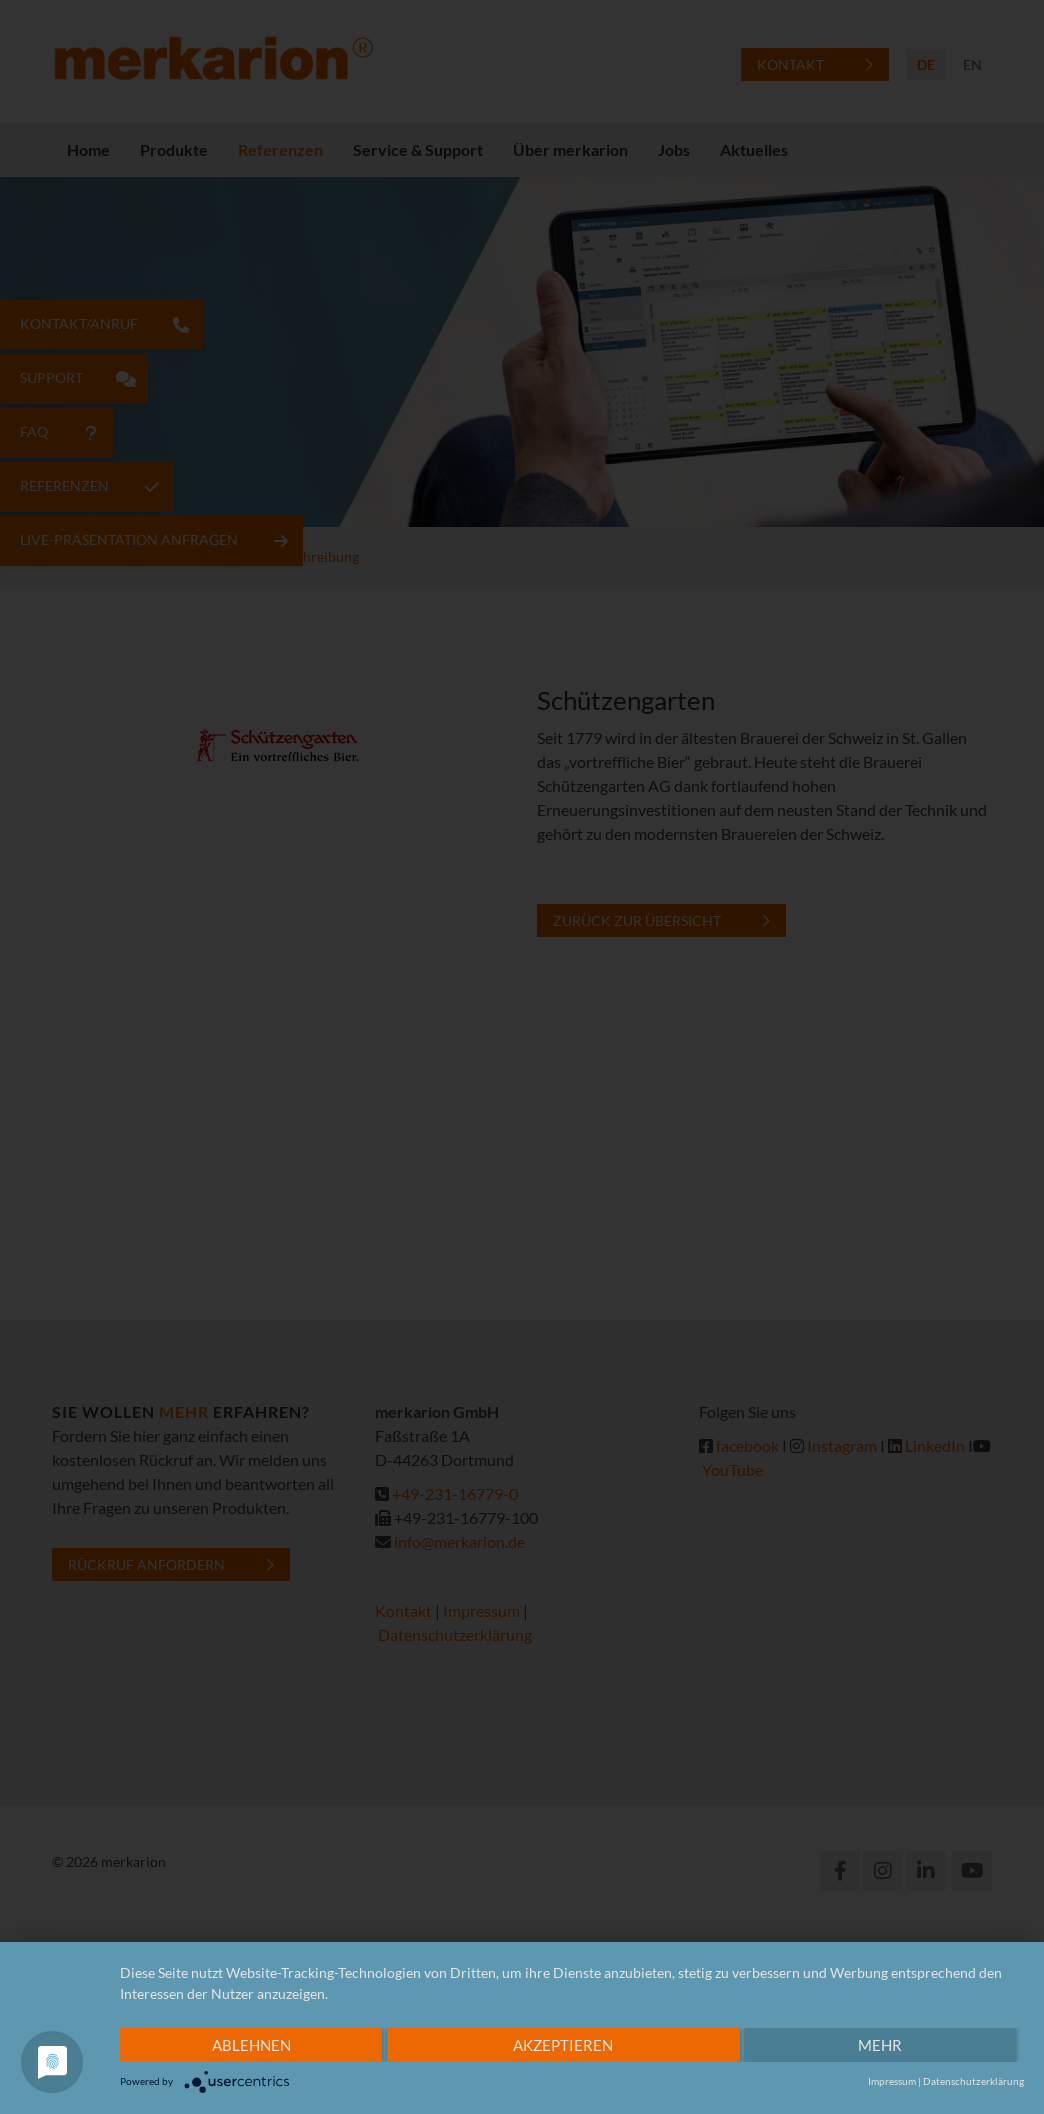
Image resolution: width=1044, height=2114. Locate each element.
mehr (880, 2045)
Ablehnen (251, 2045)
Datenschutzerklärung (973, 2081)
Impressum (892, 2081)
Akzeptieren (563, 2045)
